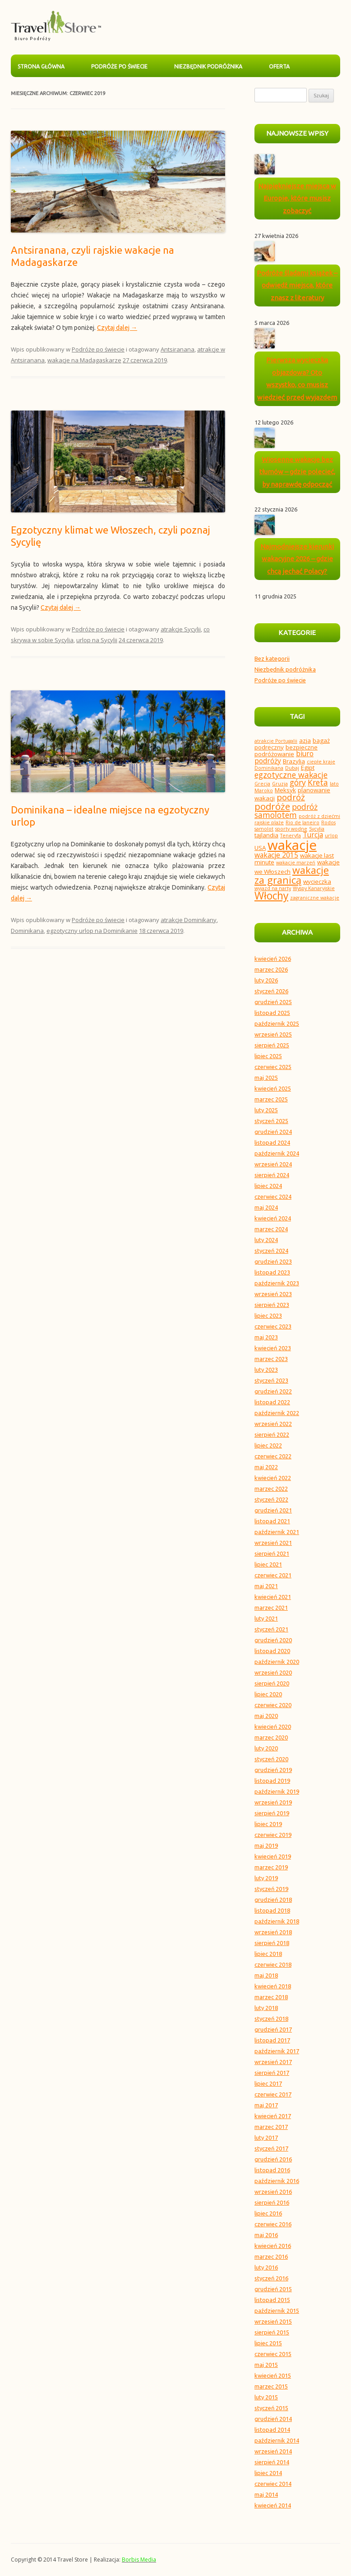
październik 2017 (276, 2051)
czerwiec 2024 (272, 1196)
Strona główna (41, 66)
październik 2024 (276, 1153)
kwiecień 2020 (272, 1726)
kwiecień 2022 (272, 1478)
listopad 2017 (272, 2040)
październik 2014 (276, 2440)
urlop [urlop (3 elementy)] (331, 835)
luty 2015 (266, 2397)
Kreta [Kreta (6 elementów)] (318, 782)
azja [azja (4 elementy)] (305, 740)
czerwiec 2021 (272, 1575)
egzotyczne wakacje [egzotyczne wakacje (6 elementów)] (291, 774)
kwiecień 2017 (272, 2116)
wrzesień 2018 (273, 1932)
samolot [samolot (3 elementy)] (263, 829)
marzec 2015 (271, 2386)
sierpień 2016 (271, 2202)
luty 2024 (266, 1240)
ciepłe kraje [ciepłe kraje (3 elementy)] (321, 761)
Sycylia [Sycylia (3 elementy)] (316, 829)
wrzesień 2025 (273, 1034)
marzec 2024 (271, 1229)
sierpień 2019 (271, 1813)
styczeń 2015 (271, 2408)
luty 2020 (266, 1748)
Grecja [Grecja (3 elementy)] (262, 784)
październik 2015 (276, 2310)
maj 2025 (266, 1077)
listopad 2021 (272, 1521)
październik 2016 (276, 2181)
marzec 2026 (271, 969)
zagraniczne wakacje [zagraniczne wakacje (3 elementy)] (314, 898)
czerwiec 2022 (272, 1456)
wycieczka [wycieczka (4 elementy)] (317, 881)
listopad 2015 (272, 2300)
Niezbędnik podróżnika (208, 66)
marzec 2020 (271, 1737)
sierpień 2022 (271, 1434)
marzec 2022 (271, 1488)
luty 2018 (266, 2008)
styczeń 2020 (271, 1759)
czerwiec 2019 (272, 1835)
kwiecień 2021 (272, 1597)
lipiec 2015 (268, 2343)
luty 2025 (266, 1110)
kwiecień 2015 (272, 2375)
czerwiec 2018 (272, 1964)
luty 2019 (266, 1878)
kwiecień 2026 (272, 958)
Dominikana (27, 931)
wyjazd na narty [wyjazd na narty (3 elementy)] (272, 888)
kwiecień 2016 (272, 2246)
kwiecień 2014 (272, 2505)
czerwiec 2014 (272, 2483)
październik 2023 (276, 1283)
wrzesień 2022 (273, 1423)
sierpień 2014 (271, 2462)
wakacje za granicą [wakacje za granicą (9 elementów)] (291, 874)
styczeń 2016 (271, 2278)
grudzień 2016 (273, 2159)
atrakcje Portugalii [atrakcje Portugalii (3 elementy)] (275, 741)
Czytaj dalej (117, 327)
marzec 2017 (271, 2127)
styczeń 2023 (271, 1380)
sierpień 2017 (271, 2072)
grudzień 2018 (273, 1899)
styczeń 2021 (271, 1629)
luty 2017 (266, 2137)
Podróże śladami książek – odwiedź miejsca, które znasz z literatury (297, 285)
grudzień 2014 (273, 2419)
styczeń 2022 (271, 1499)
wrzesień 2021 (273, 1542)
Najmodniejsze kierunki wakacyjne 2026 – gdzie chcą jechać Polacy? (297, 559)
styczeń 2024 (271, 1250)
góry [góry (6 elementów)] (298, 782)
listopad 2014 (272, 2429)
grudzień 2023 (273, 1261)
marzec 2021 (271, 1607)
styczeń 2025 (271, 1121)
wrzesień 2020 (273, 1672)
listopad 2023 (272, 1272)
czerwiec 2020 (272, 1705)
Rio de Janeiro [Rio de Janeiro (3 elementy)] (302, 822)
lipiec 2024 (268, 1186)
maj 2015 (266, 2364)
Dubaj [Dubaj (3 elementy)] (292, 768)
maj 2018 (266, 1975)
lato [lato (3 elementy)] (334, 784)
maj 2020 (266, 1716)
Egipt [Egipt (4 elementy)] (307, 767)
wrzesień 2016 (273, 2191)
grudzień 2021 (273, 1510)
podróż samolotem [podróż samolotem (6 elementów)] (286, 810)
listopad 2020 (272, 1651)
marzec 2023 (271, 1359)
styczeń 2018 (271, 2018)
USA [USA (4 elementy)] (260, 848)
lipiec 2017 (268, 2083)
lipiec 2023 (268, 1315)
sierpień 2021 (271, 1553)
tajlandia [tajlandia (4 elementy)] (266, 835)
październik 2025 (276, 1023)
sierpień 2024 (271, 1175)
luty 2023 (266, 1369)
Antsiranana (177, 349)
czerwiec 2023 (272, 1326)
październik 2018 (276, 1921)
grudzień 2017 (273, 2029)
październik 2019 (276, 1791)
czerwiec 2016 (272, 2224)
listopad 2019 (272, 1780)
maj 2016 (266, 2235)
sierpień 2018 (271, 1943)
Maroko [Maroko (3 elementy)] (263, 790)
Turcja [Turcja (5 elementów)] (313, 835)
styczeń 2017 (271, 2148)
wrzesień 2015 (273, 2321)
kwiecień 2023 (272, 1348)
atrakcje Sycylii (181, 629)
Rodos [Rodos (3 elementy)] (328, 822)
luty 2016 (266, 2267)
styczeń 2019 (271, 1889)
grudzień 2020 (273, 1640)
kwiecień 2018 (272, 1986)
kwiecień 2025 (272, 1088)
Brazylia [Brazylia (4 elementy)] (294, 761)
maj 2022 (266, 1467)
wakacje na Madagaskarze (84, 360)
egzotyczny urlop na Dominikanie (92, 931)
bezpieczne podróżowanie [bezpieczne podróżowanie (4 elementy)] (286, 750)
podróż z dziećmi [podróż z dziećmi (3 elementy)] (319, 816)
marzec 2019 (271, 1867)
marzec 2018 (271, 1997)
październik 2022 (276, 1413)
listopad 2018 (272, 1910)
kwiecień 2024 (272, 1218)
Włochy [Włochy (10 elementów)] (271, 896)
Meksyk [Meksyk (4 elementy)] (285, 790)
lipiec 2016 (268, 2213)
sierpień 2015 (271, 2332)
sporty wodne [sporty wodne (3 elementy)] (291, 829)
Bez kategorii (272, 658)
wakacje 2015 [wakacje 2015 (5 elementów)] (276, 855)
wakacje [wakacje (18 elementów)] (292, 845)
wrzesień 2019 (273, 1802)
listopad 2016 (272, 2170)
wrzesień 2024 (273, 1164)
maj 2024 (266, 1207)
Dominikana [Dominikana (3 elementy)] (268, 768)
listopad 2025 (272, 1012)
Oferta (279, 66)
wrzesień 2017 (273, 2062)
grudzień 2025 (273, 1002)
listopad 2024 (272, 1142)
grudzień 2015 (273, 2289)
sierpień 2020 (271, 1683)
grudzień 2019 (273, 1770)
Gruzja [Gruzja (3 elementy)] (280, 784)
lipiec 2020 (268, 1694)
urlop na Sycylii (96, 640)
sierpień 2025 (271, 1045)
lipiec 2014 (268, 2473)
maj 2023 (266, 1337)
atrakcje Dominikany (189, 920)
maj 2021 (266, 1586)
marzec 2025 (271, 1099)
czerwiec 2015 (272, 2354)
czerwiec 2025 (272, 1067)
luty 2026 (266, 980)
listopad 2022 (272, 1402)
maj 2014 (266, 2494)
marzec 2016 (271, 2256)
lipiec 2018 (268, 1953)
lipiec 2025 (268, 1056)
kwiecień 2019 (272, 1856)
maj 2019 (266, 1845)
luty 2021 (266, 1618)
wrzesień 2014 (273, 2451)
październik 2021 (276, 1532)
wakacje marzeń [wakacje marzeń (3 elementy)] (295, 862)
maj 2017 (266, 2105)
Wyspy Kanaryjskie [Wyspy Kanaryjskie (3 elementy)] (314, 888)
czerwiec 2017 (272, 2094)
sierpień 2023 (271, 1305)
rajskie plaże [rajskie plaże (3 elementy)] (269, 822)
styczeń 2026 (271, 991)
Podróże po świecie (119, 66)
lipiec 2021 (268, 1564)
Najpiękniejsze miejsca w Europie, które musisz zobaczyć (297, 198)
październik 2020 (276, 1661)
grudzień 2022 (273, 1391)
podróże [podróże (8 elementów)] (272, 806)
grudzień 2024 (273, 1131)
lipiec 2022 (268, 1445)
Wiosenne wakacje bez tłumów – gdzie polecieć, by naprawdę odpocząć (297, 472)
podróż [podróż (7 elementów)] (291, 797)
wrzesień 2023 (273, 1294)
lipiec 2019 (268, 1824)
